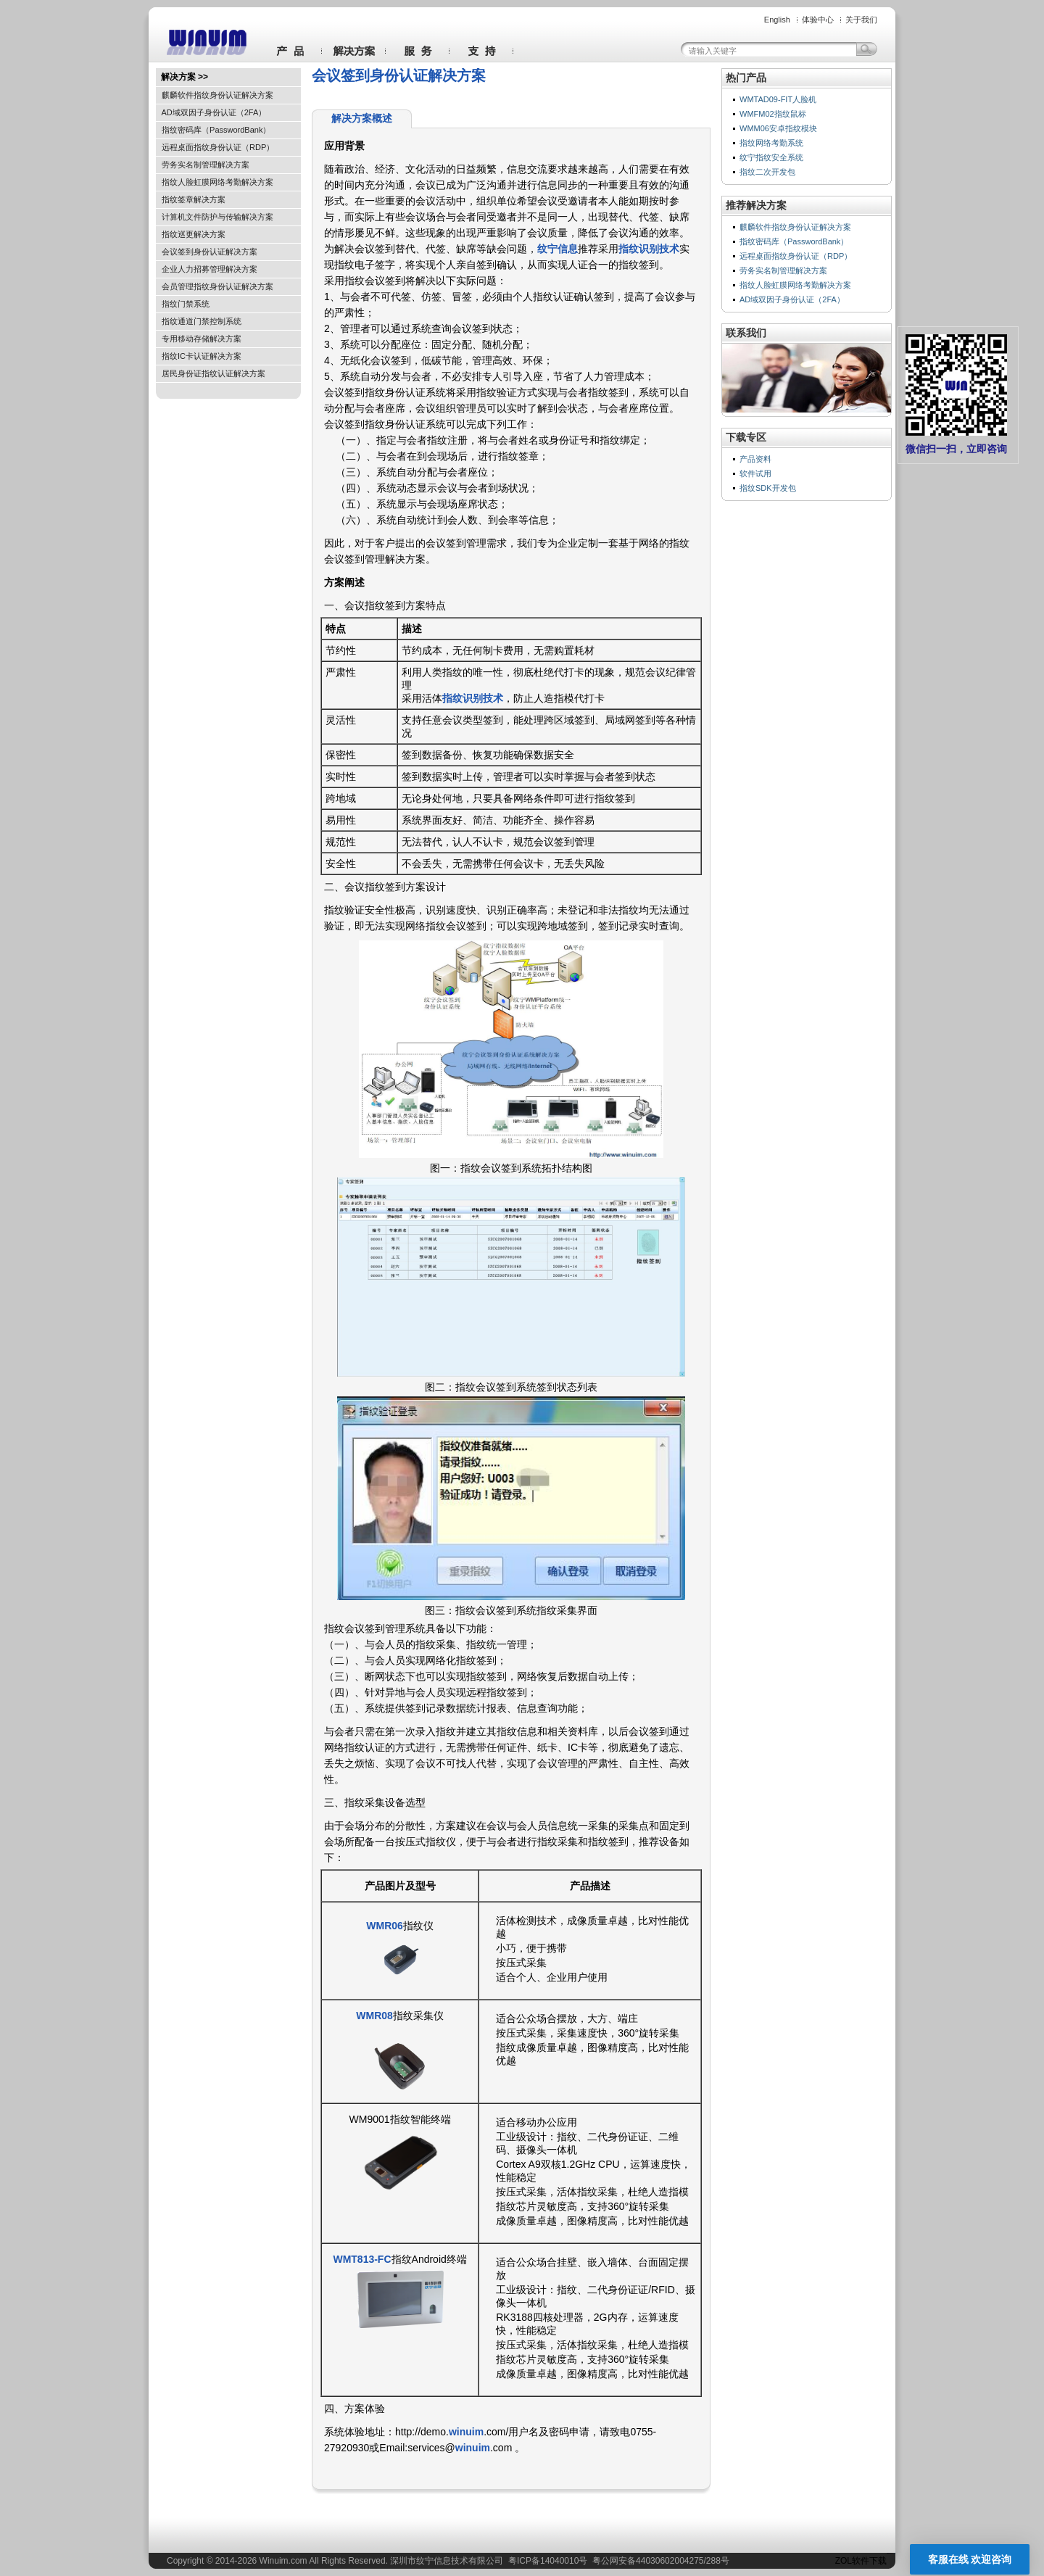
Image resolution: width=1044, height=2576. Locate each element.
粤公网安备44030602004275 (647, 2561)
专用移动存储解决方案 (201, 338)
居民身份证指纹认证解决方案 (213, 373)
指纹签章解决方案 (193, 199)
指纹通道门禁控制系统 (201, 321)
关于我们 (861, 19)
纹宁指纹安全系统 (771, 157)
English (777, 19)
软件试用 (755, 473)
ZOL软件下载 (861, 2561)
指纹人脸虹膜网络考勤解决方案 (217, 182)
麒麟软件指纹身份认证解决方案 (217, 95)
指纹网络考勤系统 (771, 142)
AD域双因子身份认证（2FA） (213, 112)
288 (713, 2561)
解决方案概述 (361, 118)
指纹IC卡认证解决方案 (201, 356)
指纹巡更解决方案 (193, 234)
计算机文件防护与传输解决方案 (217, 216)
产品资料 (755, 459)
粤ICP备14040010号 (547, 2561)
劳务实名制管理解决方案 (205, 164)
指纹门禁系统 (186, 303)
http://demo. (422, 2432)
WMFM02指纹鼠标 (773, 113)
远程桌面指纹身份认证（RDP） (218, 147)
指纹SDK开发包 (768, 488)
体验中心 (818, 19)
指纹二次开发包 (767, 171)
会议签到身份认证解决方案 (209, 251)
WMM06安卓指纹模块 (778, 128)
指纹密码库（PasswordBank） (216, 129)
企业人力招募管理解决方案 (209, 269)
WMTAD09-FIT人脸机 (778, 99)
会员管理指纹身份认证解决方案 (217, 286)
